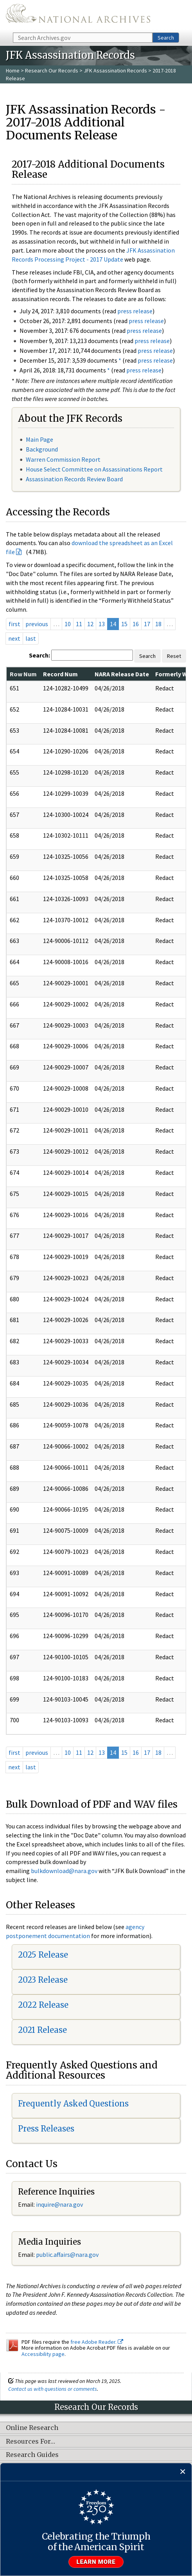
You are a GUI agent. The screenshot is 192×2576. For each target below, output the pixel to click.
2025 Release (43, 1955)
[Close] (183, 2472)
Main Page (39, 439)
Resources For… (30, 2441)
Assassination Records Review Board (74, 479)
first (14, 624)
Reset (174, 655)
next (14, 638)
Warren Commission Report (63, 459)
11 (79, 624)
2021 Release (42, 2030)
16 (136, 624)
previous (36, 624)
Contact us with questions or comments (52, 2388)
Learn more (96, 2561)
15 (124, 624)
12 (90, 624)
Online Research (32, 2427)
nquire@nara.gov (60, 2204)
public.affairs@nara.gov (67, 2254)
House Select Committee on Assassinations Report (94, 469)
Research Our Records (51, 70)
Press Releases (46, 2128)
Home (13, 70)
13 (102, 624)
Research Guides (32, 2455)
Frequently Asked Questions (73, 2103)
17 (147, 624)
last (30, 638)
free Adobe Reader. (96, 2341)
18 (158, 624)
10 (68, 624)
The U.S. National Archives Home (78, 15)
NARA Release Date (122, 674)
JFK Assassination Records (115, 70)
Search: (39, 655)
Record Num (60, 674)
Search (166, 37)
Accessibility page (43, 2353)
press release (135, 311)
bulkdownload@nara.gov (64, 1871)
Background (42, 449)
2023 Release (43, 1980)
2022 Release (43, 2005)
